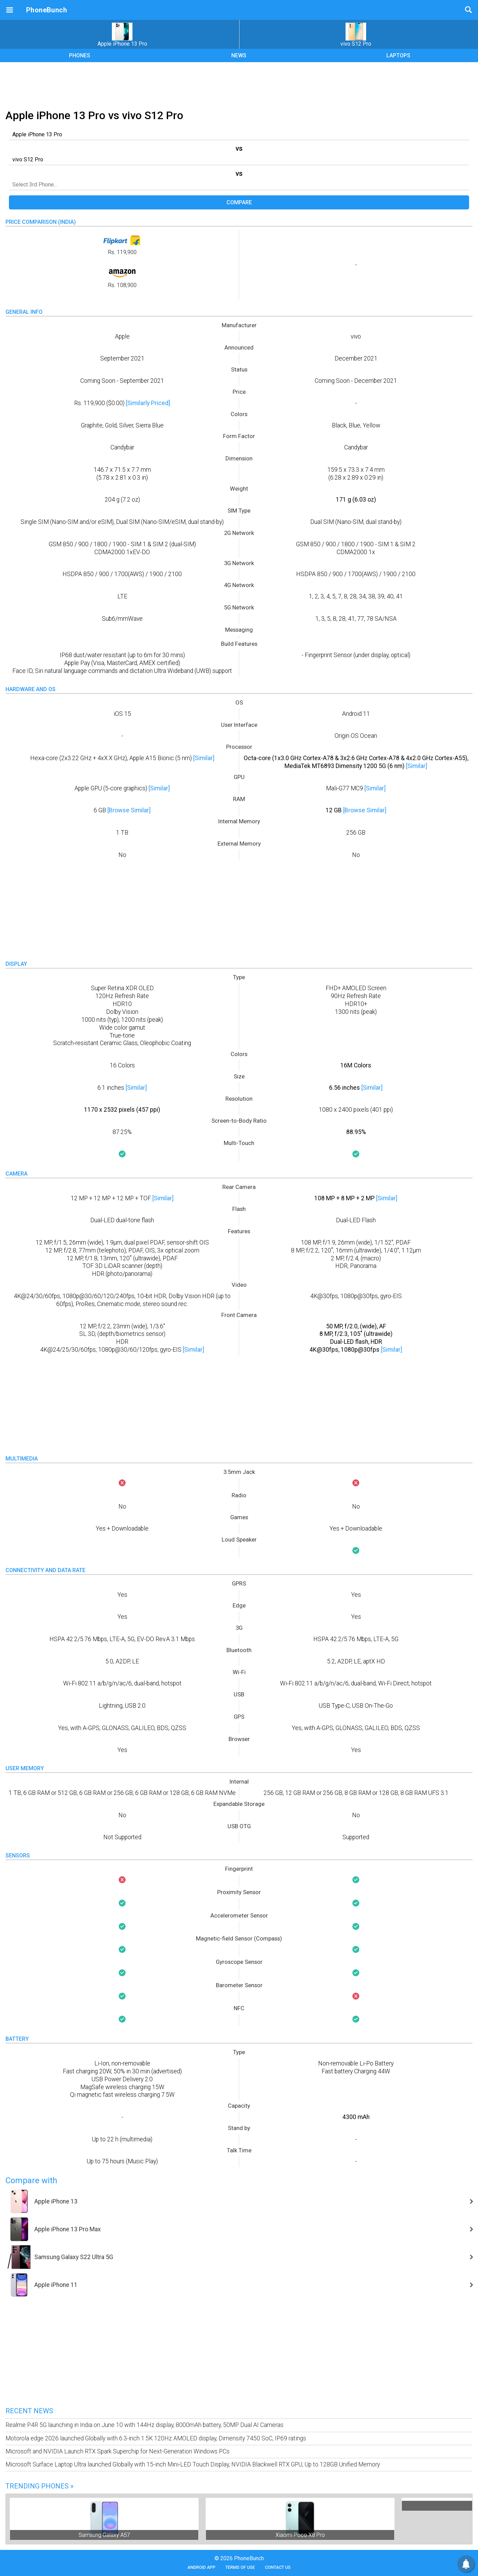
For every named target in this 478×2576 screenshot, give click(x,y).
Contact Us (278, 2567)
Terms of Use (240, 2567)
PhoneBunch (46, 10)
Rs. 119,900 (122, 245)
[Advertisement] (239, 84)
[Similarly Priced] (148, 403)
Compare (239, 202)
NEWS (238, 55)
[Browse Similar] (129, 810)
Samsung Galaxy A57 (104, 2535)
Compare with (31, 2180)
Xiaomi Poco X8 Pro (300, 2535)
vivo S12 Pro (355, 35)
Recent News (29, 2411)
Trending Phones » (39, 2486)
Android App (201, 2567)
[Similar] (203, 758)
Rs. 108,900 (122, 278)
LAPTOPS (398, 55)
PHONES (79, 55)
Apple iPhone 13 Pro (122, 35)
